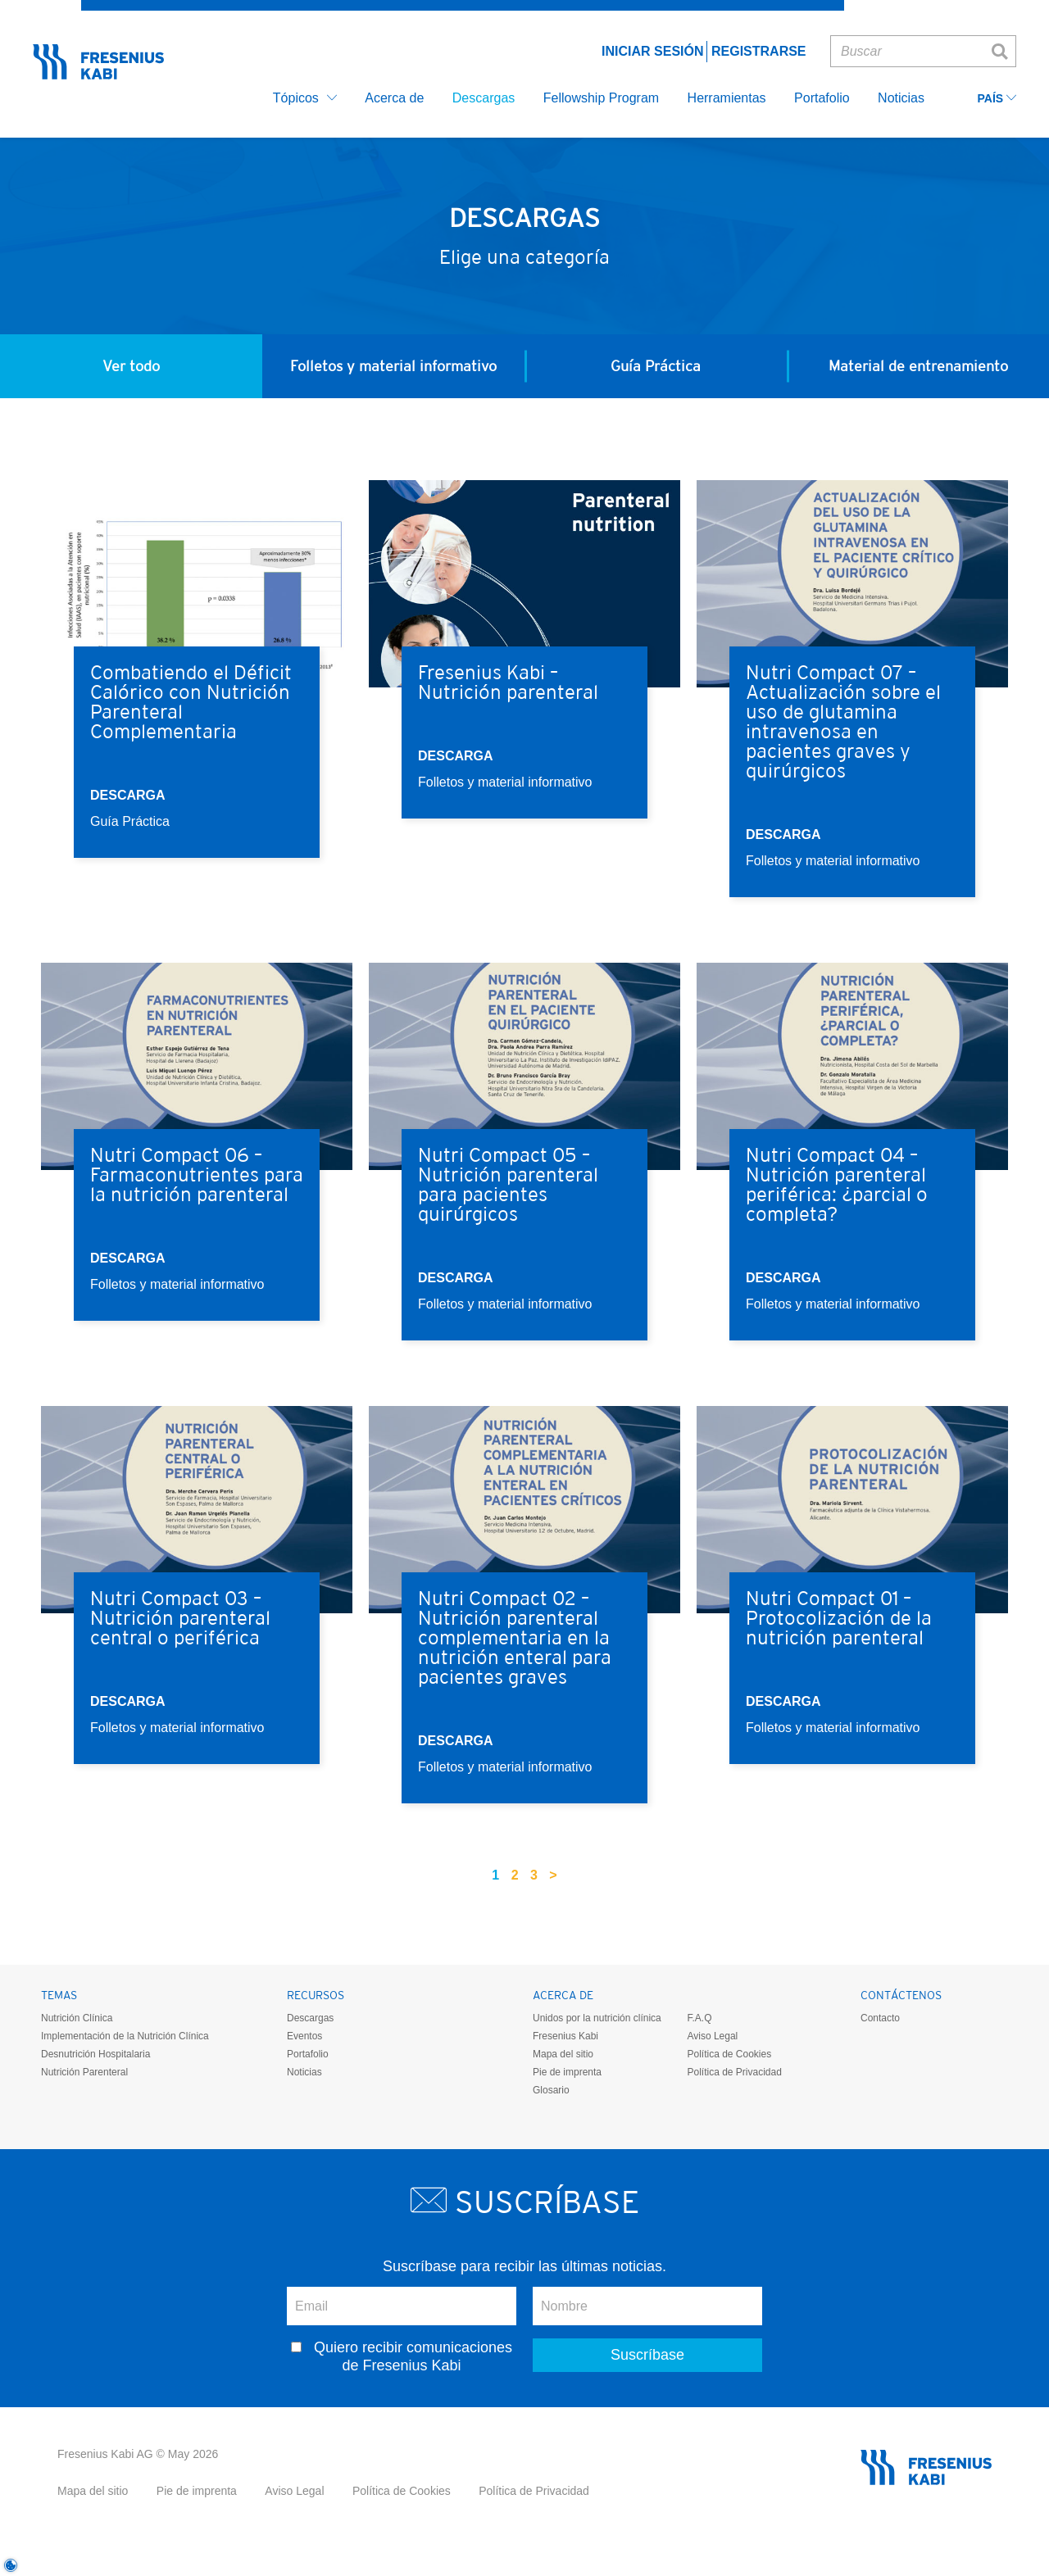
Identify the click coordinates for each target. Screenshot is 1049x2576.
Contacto (880, 2018)
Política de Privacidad (734, 2072)
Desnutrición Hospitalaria (95, 2054)
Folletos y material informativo (393, 365)
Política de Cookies (729, 2054)
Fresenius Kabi (565, 2036)
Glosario (551, 2090)
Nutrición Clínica (76, 2018)
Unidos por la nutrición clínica (597, 2018)
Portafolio (308, 2054)
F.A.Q (699, 2018)
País (996, 99)
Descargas (310, 2018)
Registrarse (758, 51)
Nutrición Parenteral (84, 2072)
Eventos (304, 2036)
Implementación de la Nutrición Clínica (125, 2036)
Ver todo (131, 365)
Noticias (304, 2072)
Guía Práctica (656, 365)
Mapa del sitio (563, 2054)
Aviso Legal (712, 2036)
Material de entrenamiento (918, 365)
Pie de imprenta (567, 2072)
